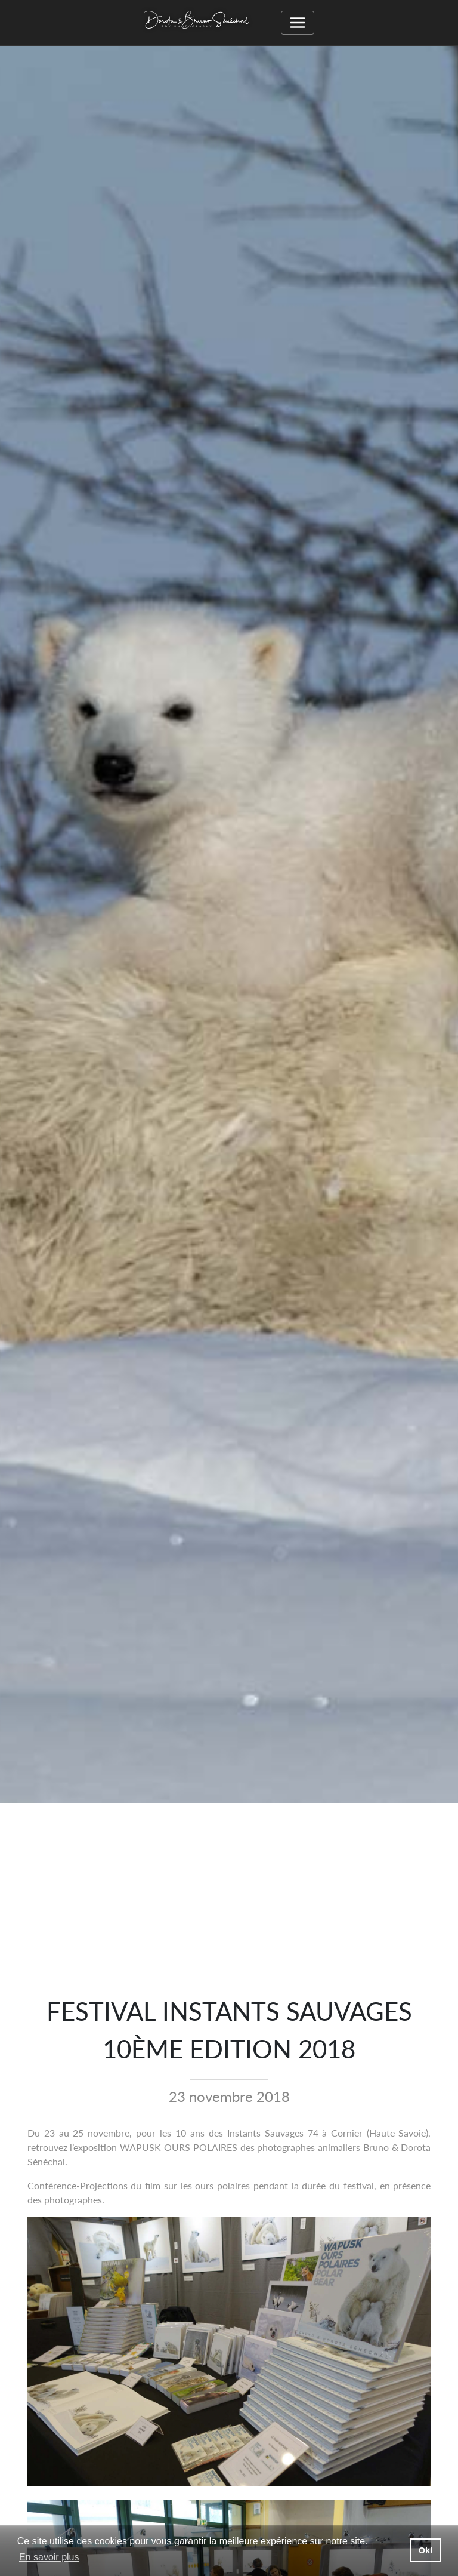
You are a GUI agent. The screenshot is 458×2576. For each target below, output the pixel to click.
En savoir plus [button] (49, 2557)
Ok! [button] (426, 2550)
